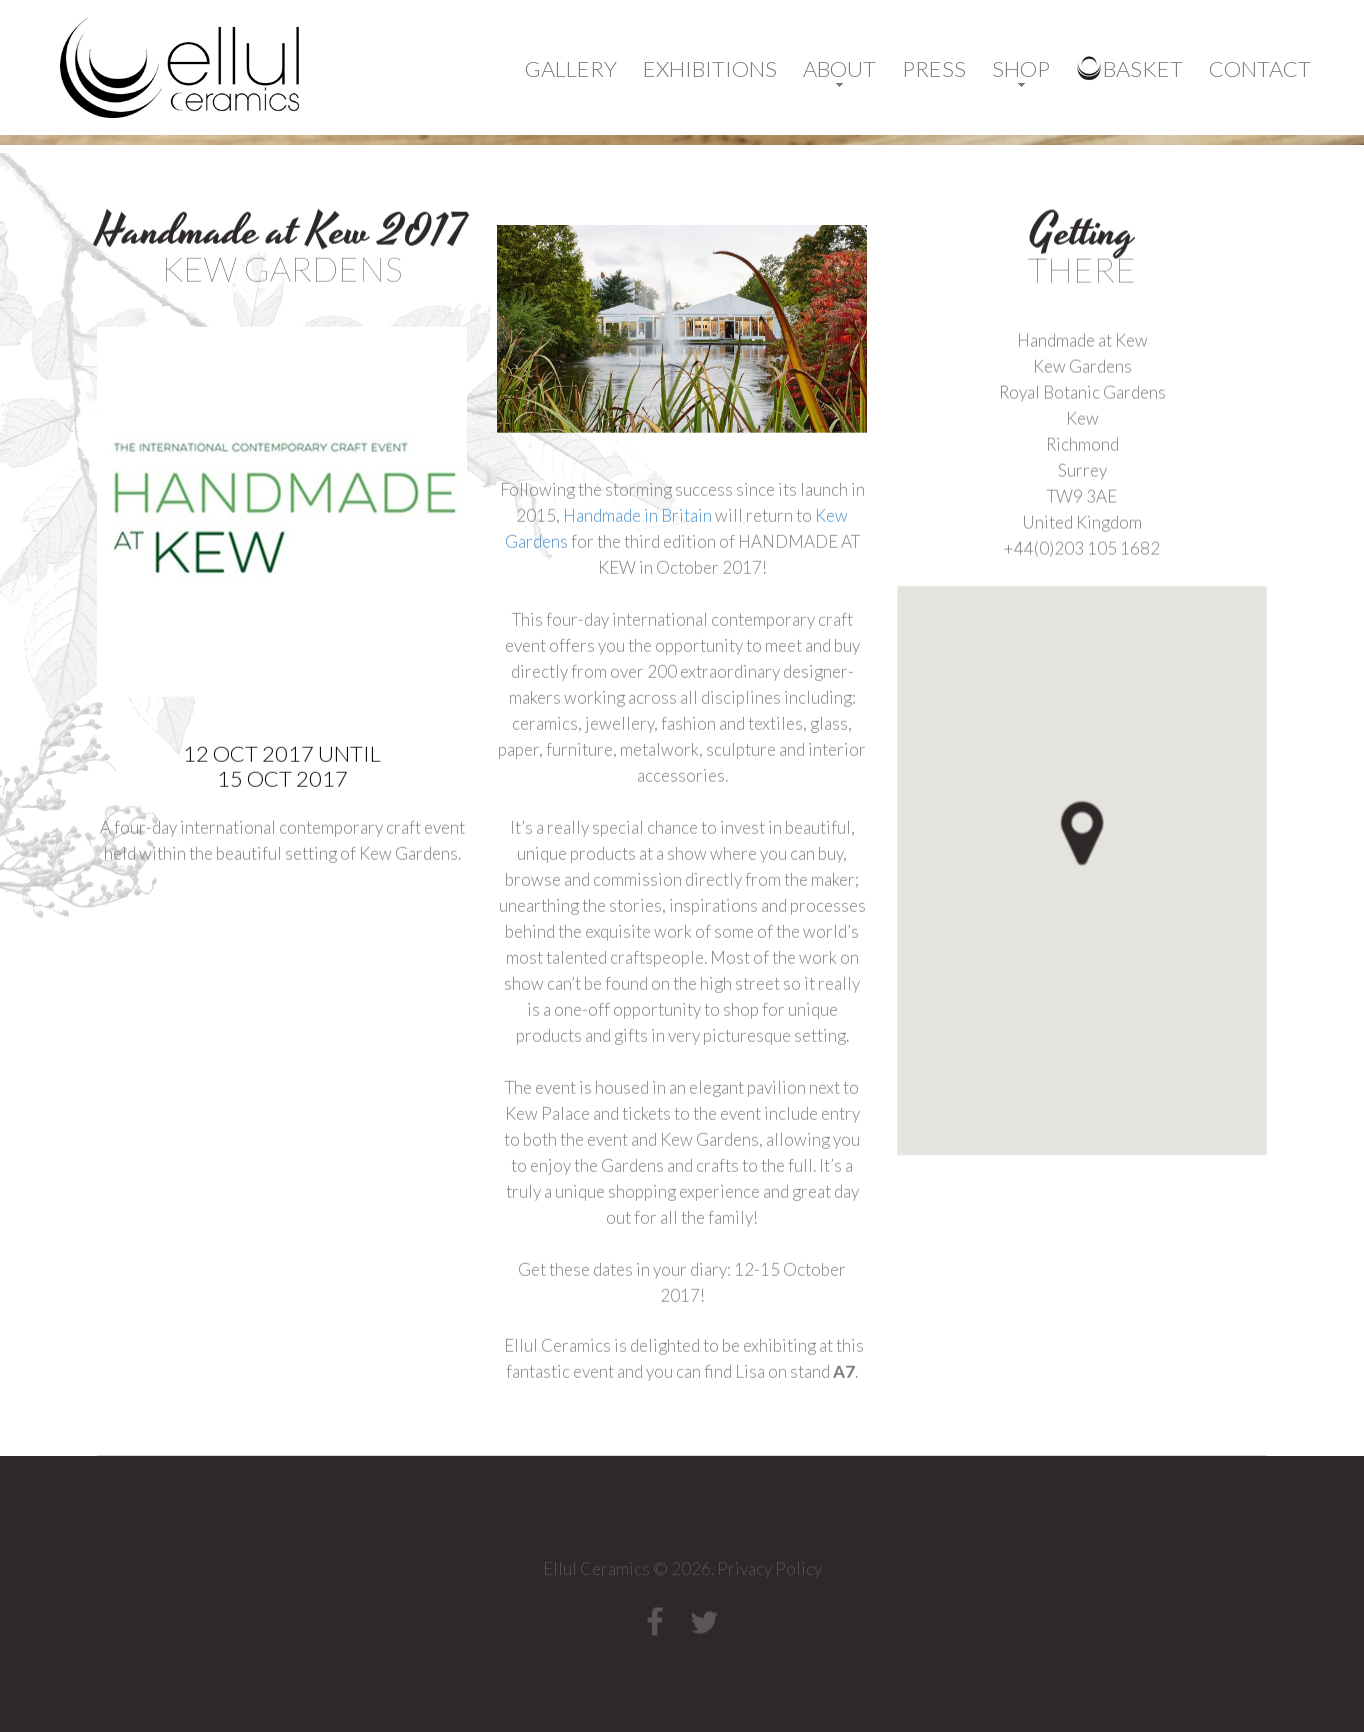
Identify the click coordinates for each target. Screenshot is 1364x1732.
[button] (1117, 881)
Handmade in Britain (637, 565)
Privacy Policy (769, 1573)
